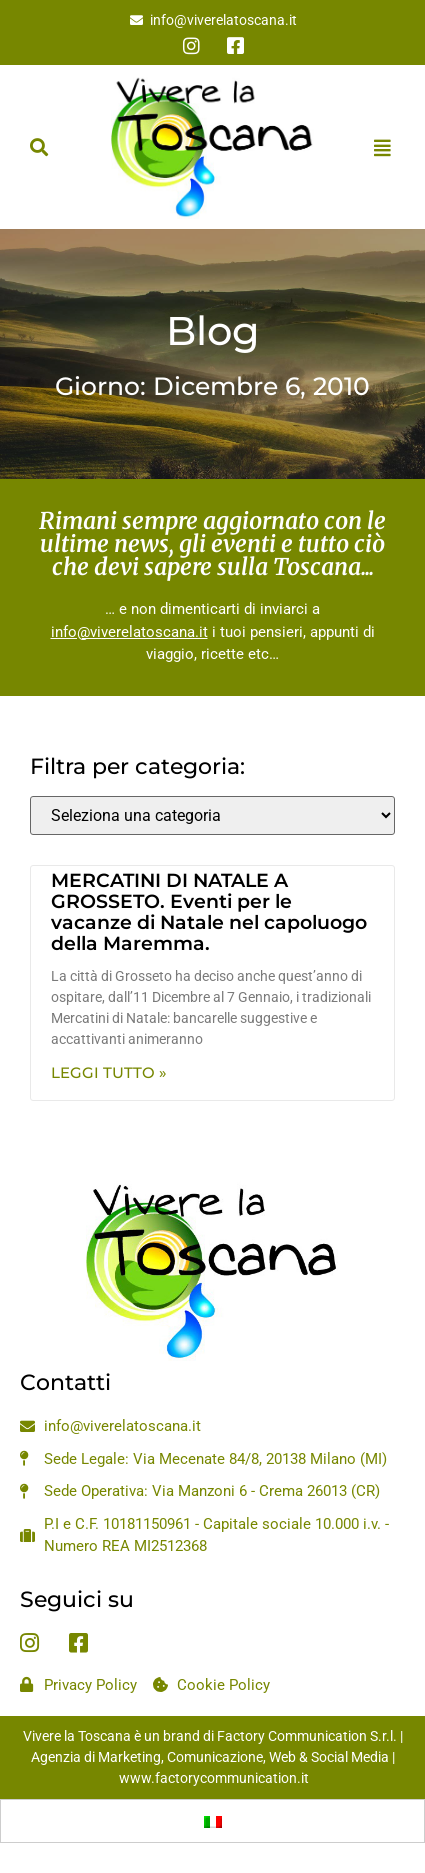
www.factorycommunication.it (214, 1778)
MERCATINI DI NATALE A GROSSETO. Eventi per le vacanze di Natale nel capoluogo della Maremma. (209, 912)
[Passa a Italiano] (213, 1821)
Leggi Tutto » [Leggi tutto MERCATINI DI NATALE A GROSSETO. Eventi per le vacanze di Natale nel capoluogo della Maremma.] (109, 1072)
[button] (38, 147)
